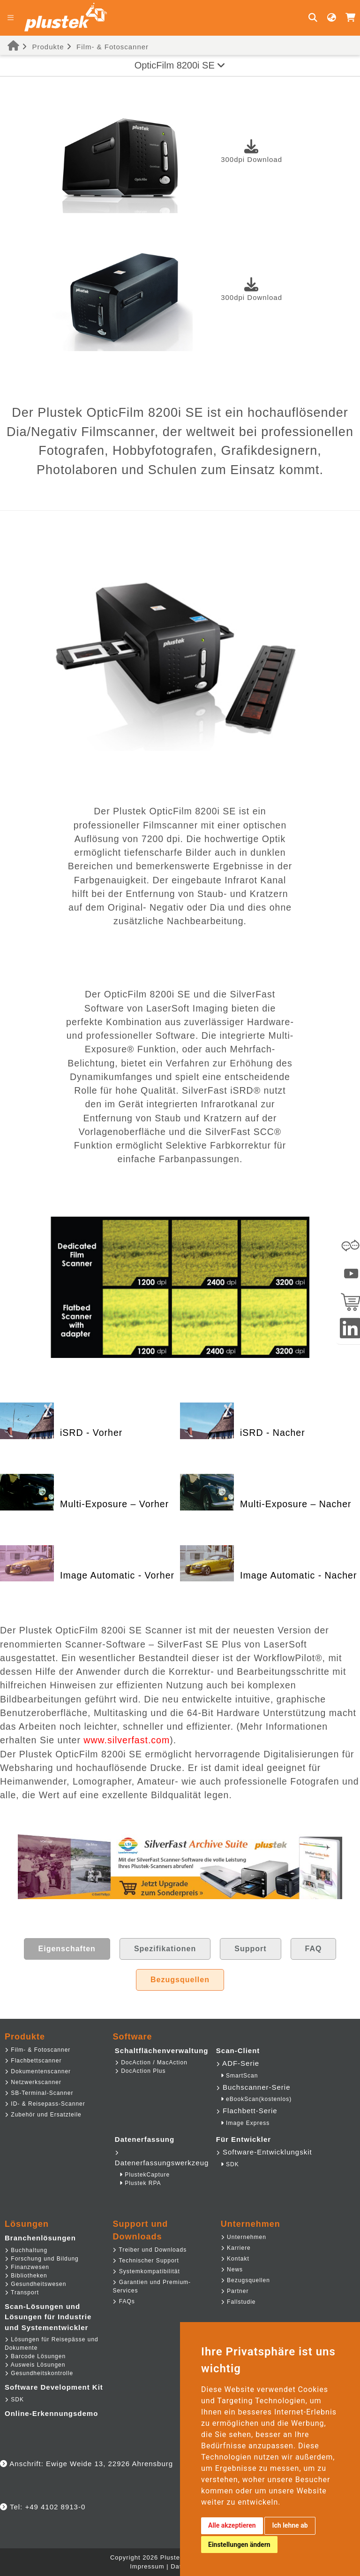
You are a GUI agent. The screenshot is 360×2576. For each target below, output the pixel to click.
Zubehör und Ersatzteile (43, 2114)
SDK (230, 2164)
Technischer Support (145, 2260)
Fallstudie (238, 2302)
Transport (22, 2292)
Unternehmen (243, 2237)
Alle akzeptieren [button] (232, 2525)
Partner (235, 2291)
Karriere (236, 2248)
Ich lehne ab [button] (290, 2525)
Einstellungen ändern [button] (239, 2544)
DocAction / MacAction (151, 2062)
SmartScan (239, 2075)
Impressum (147, 2566)
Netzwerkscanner (33, 2082)
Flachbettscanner (33, 2060)
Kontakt (235, 2258)
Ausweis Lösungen (35, 2364)
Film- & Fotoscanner (112, 47)
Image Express (245, 2123)
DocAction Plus (140, 2071)
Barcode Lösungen (35, 2356)
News (232, 2269)
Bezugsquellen (180, 1980)
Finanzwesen (27, 2267)
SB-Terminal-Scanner (39, 2093)
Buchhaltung (26, 2250)
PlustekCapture (145, 2174)
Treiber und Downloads (149, 2249)
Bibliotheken (26, 2275)
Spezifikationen (165, 1949)
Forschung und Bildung (42, 2258)
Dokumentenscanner (38, 2071)
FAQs (123, 2301)
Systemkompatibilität (146, 2271)
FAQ (313, 1949)
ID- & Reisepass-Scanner (45, 2104)
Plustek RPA (140, 2183)
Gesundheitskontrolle (39, 2373)
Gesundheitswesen (35, 2284)
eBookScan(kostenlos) (256, 2099)
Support (250, 1949)
